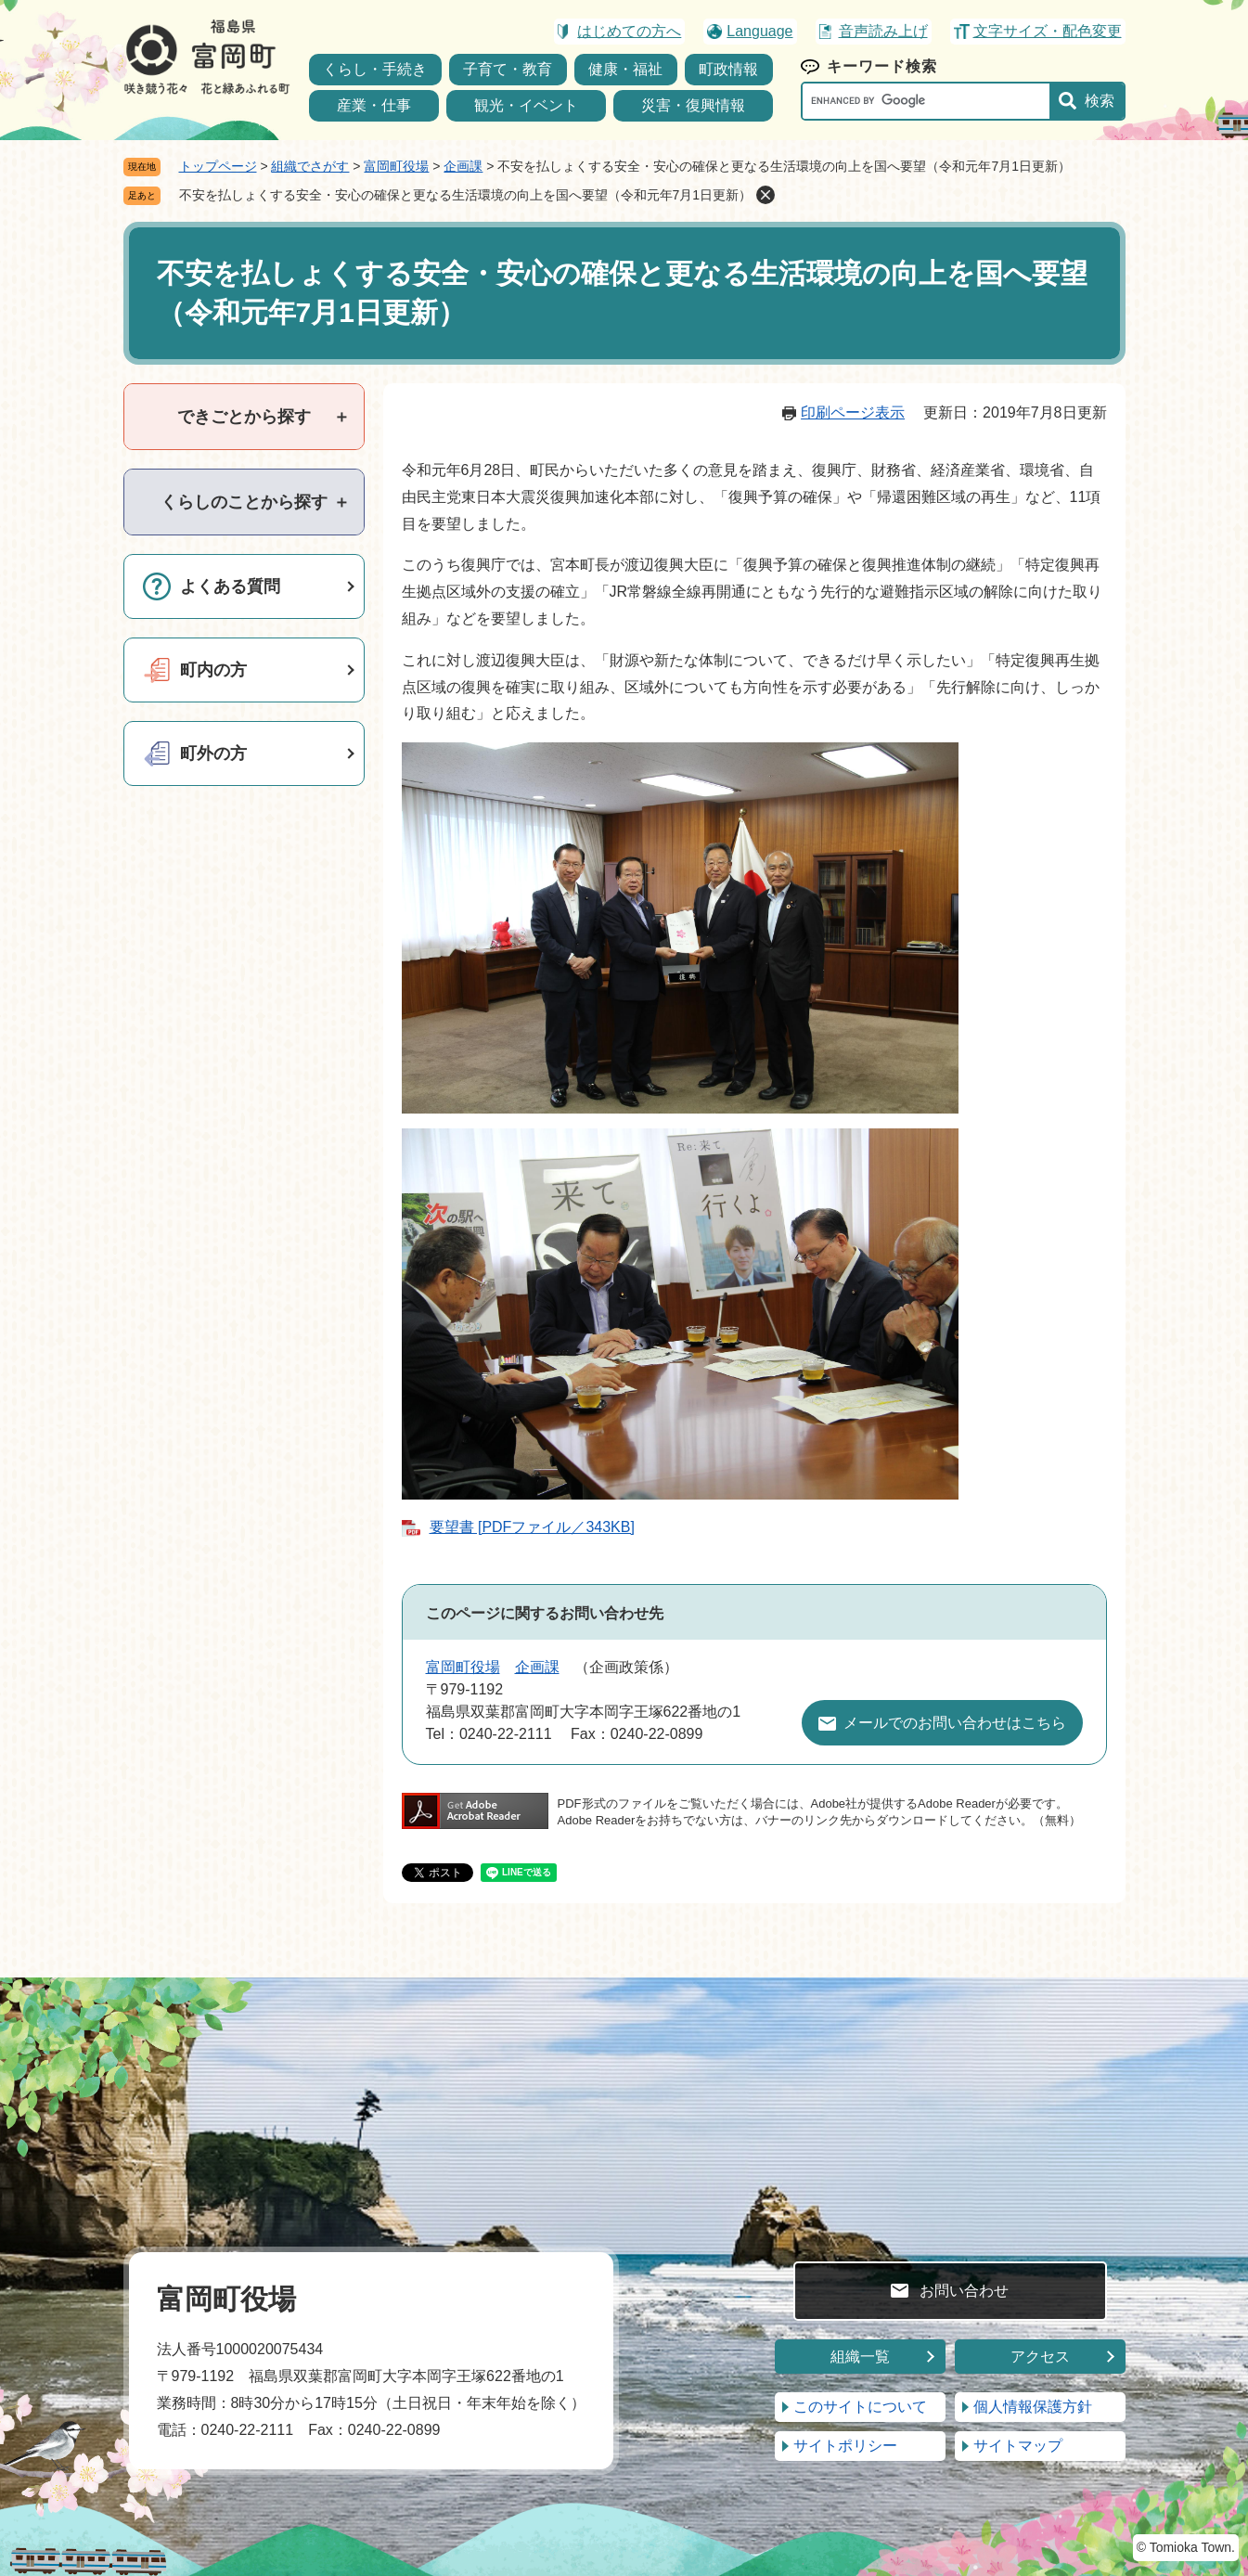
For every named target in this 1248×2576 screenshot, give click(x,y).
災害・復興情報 (693, 105)
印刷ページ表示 (853, 412)
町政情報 (728, 69)
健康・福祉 (625, 69)
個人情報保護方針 (1032, 2407)
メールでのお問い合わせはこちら (954, 1723)
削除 (765, 195)
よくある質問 (230, 586)
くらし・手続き (375, 69)
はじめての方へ (629, 31)
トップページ (218, 166)
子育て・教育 (507, 69)
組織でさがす (310, 166)
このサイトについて (860, 2407)
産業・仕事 (374, 105)
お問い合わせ (964, 2291)
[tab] (244, 416)
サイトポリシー (845, 2446)
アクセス (1040, 2356)
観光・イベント (526, 105)
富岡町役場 (396, 166)
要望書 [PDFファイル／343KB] (532, 1527)
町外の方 (213, 753)
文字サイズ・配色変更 (1047, 31)
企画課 (463, 166)
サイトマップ (1017, 2446)
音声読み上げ (883, 31)
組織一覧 (860, 2356)
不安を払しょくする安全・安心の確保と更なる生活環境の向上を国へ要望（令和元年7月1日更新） (466, 194)
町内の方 (213, 670)
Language (759, 31)
